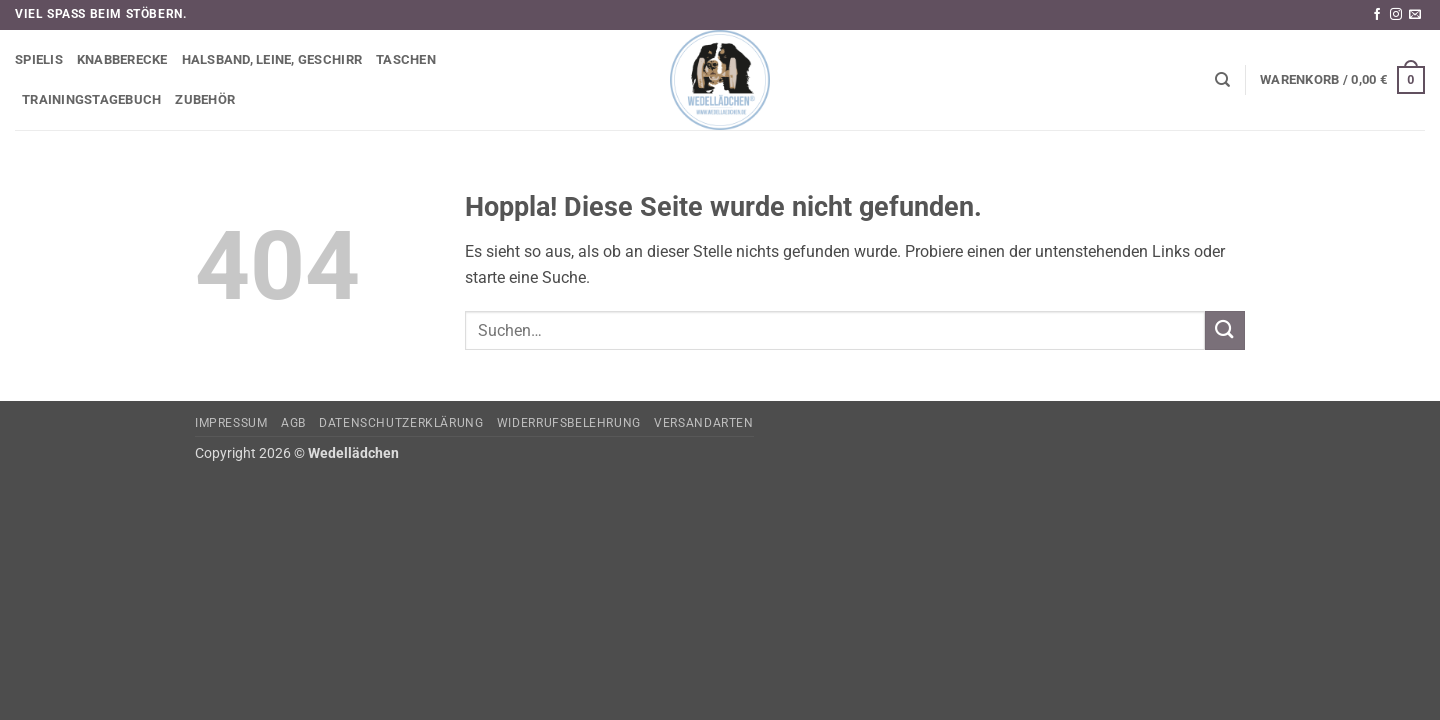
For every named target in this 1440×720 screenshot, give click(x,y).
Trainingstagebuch (91, 99)
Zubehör (205, 99)
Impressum (231, 423)
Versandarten (703, 423)
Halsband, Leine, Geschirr (272, 59)
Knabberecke (122, 59)
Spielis (39, 59)
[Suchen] (1222, 80)
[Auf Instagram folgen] (1396, 15)
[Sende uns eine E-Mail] (1415, 15)
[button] (1342, 80)
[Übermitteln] (1225, 330)
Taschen (406, 59)
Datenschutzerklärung (401, 423)
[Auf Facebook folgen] (1377, 15)
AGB (293, 423)
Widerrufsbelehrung (569, 423)
